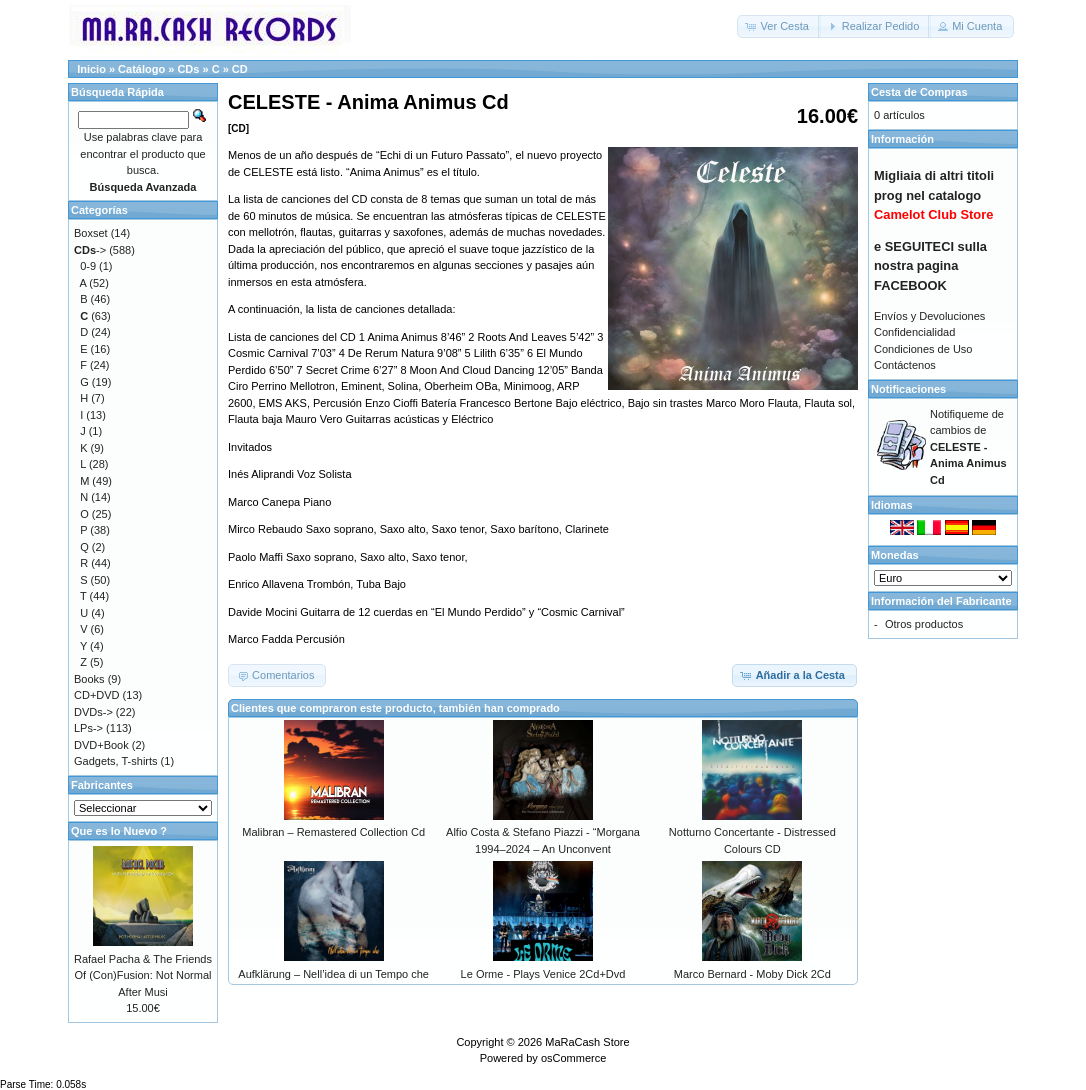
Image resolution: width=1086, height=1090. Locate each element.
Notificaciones (908, 389)
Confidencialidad (914, 332)
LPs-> (88, 728)
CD (240, 69)
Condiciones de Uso (923, 349)
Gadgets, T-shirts (116, 761)
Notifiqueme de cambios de (968, 447)
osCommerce (573, 1058)
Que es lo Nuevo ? (119, 831)
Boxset (91, 233)
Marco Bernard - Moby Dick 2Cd (752, 974)
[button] (779, 26)
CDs (188, 69)
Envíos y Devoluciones (929, 316)
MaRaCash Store (587, 1042)
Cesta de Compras (919, 92)
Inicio (91, 69)
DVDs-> (93, 712)
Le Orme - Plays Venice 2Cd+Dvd (543, 974)
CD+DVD (97, 695)
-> (90, 250)
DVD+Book (101, 745)
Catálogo (141, 69)
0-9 (88, 266)
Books (89, 679)
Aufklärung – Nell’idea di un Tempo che (333, 974)
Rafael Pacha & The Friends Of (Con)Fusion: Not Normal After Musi (143, 975)
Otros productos (924, 624)
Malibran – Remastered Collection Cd (333, 832)
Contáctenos (905, 365)
